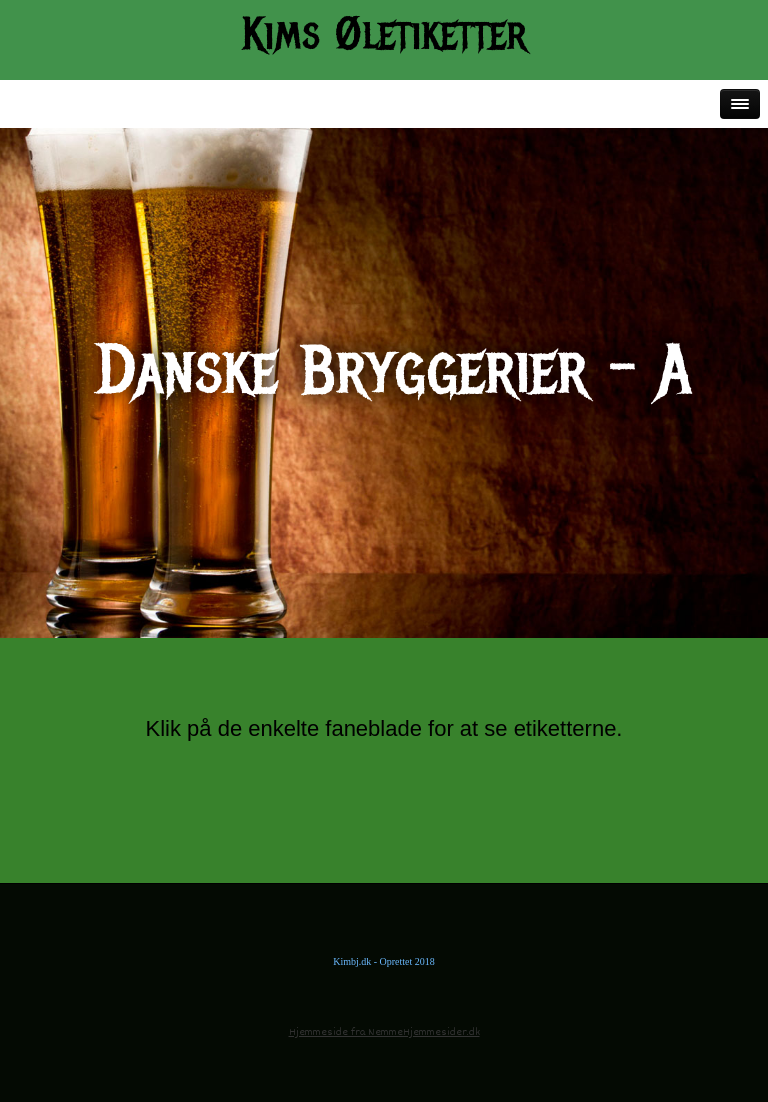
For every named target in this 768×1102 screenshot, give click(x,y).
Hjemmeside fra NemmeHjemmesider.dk (384, 1032)
